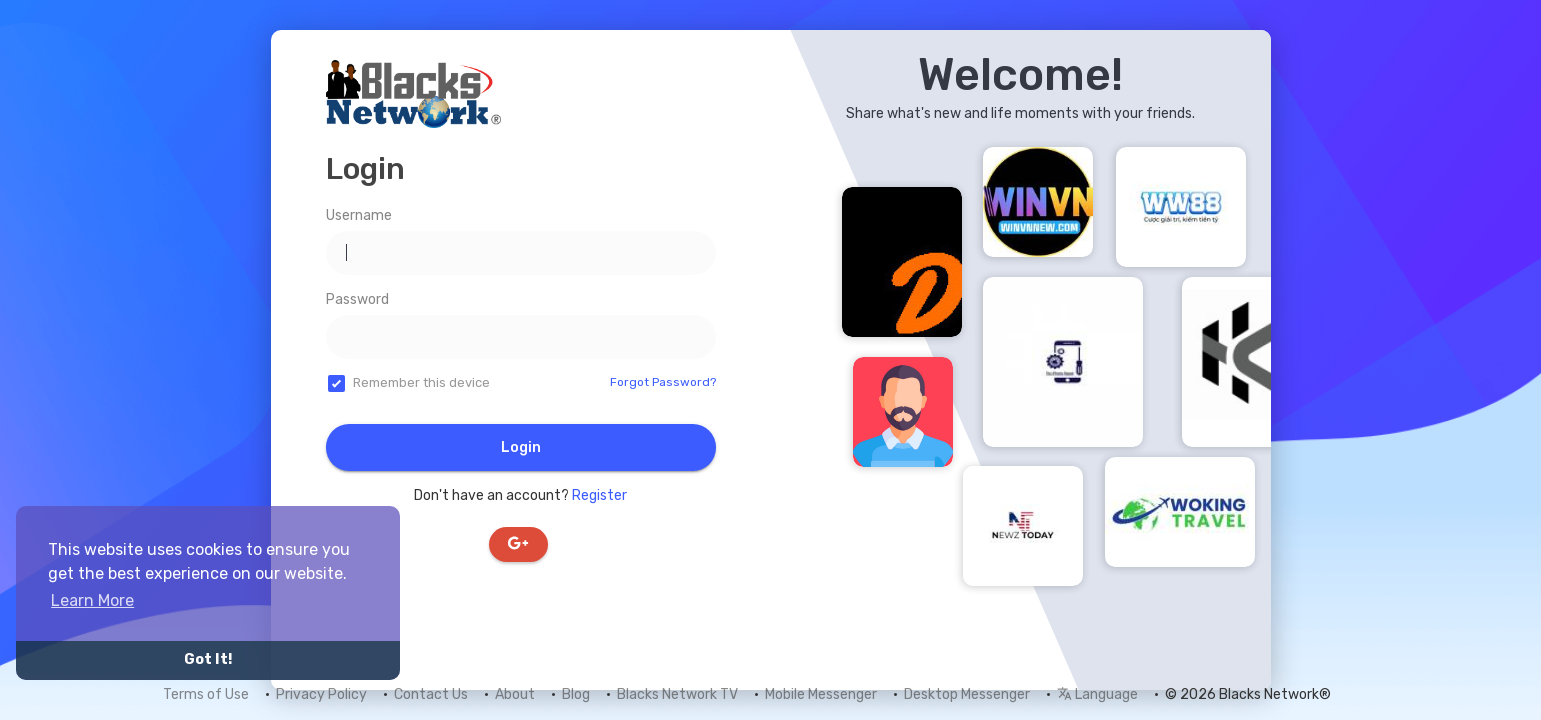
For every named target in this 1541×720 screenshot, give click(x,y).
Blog (576, 694)
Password (357, 299)
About (515, 694)
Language (1097, 694)
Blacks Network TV (677, 694)
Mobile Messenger (821, 694)
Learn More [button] (92, 600)
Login (521, 447)
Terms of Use (206, 694)
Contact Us (431, 694)
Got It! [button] (208, 659)
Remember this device (421, 382)
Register (599, 495)
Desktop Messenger (967, 694)
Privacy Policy (321, 694)
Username (359, 215)
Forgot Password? (663, 382)
